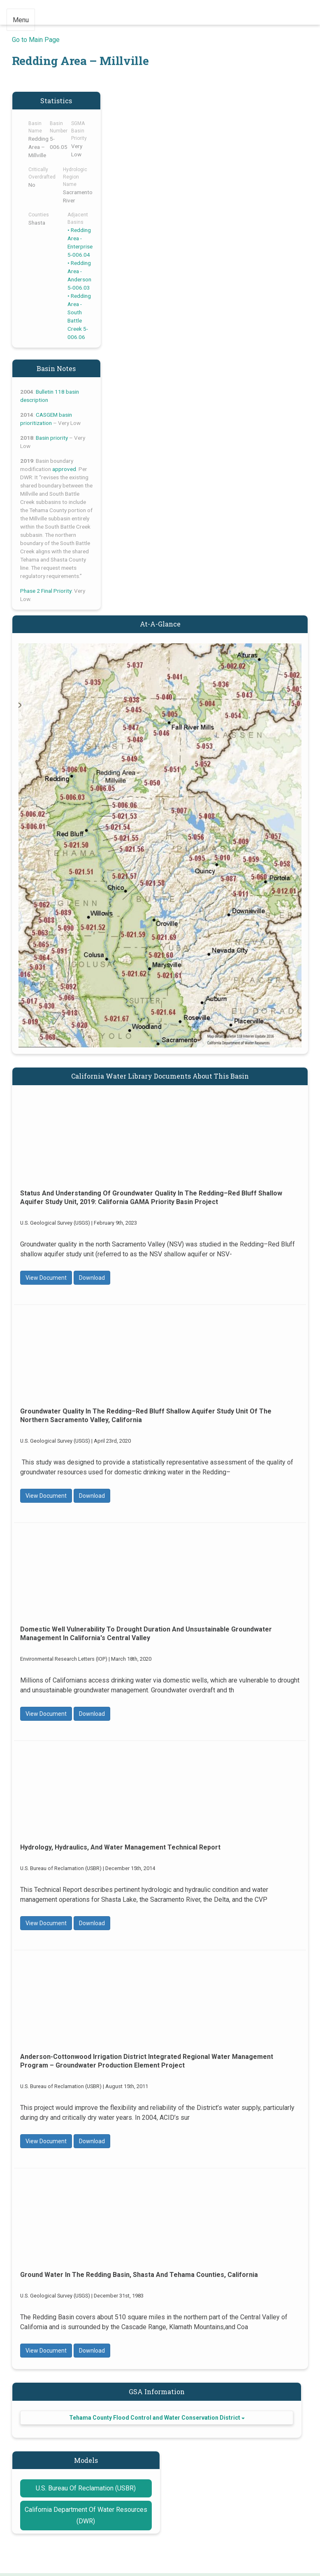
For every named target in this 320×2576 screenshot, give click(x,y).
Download (92, 1277)
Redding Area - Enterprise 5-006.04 (80, 242)
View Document (46, 1277)
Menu (21, 20)
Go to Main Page (36, 40)
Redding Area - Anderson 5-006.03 (79, 275)
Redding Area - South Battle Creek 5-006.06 (79, 316)
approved (64, 469)
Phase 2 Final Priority (46, 590)
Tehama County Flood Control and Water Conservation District (157, 2417)
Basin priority (52, 437)
